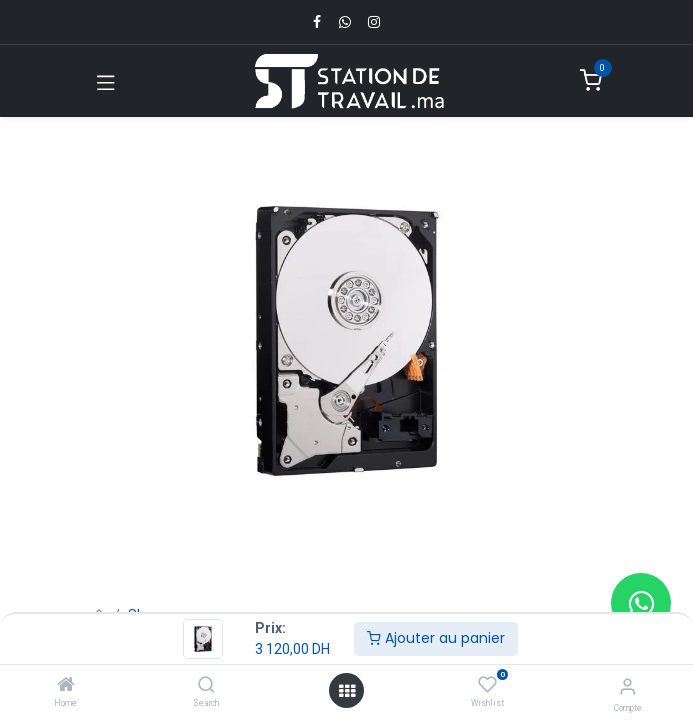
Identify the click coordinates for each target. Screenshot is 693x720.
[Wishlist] (487, 685)
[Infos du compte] (627, 686)
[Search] (206, 686)
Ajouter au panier (436, 638)
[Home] (66, 686)
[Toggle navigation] (106, 81)
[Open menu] (347, 691)
